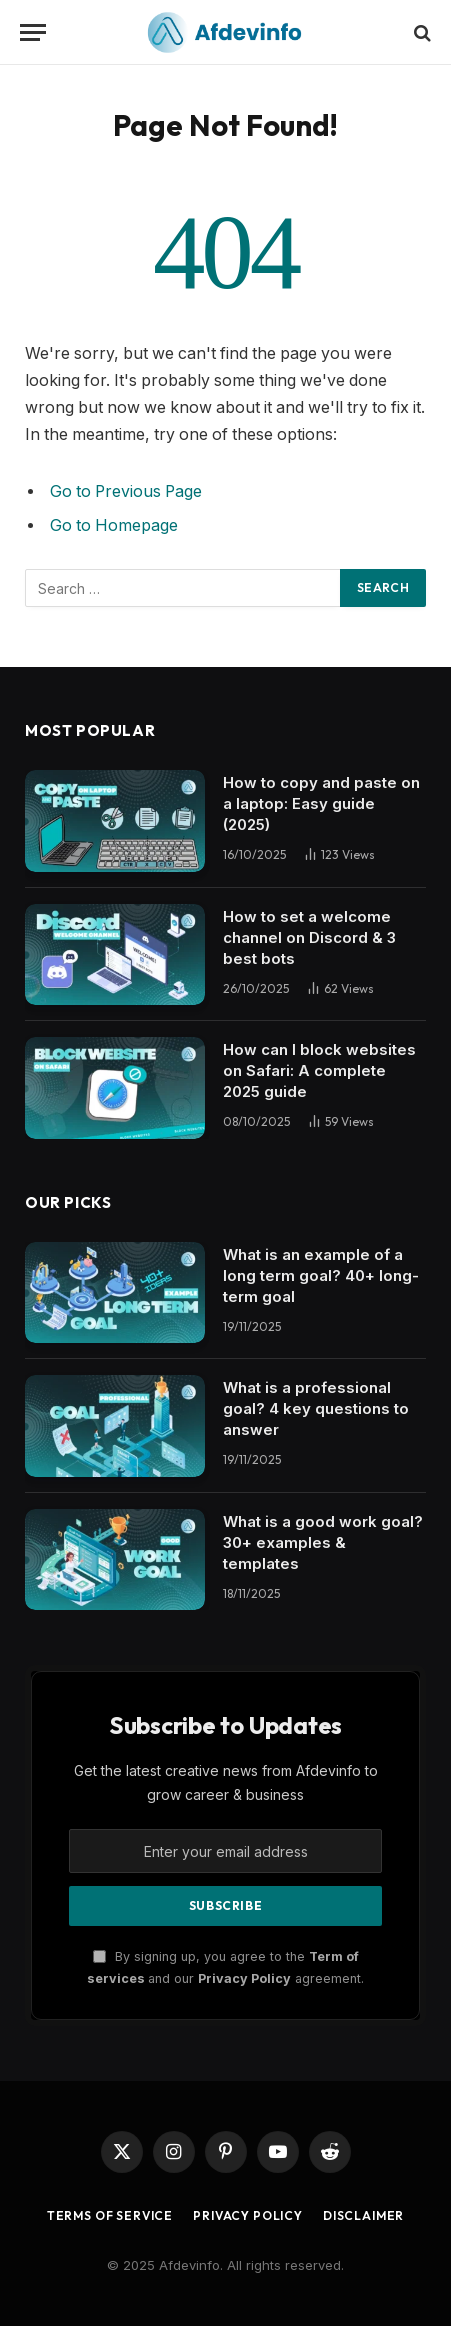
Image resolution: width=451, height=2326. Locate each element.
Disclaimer (363, 2215)
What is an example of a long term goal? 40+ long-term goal (321, 1275)
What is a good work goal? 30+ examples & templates (323, 1542)
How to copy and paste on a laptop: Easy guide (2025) (321, 803)
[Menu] (33, 32)
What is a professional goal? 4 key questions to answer (316, 1408)
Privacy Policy (244, 1978)
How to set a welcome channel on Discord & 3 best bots (309, 937)
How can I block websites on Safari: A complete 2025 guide (319, 1070)
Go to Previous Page (126, 491)
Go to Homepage (114, 525)
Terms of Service (110, 2215)
